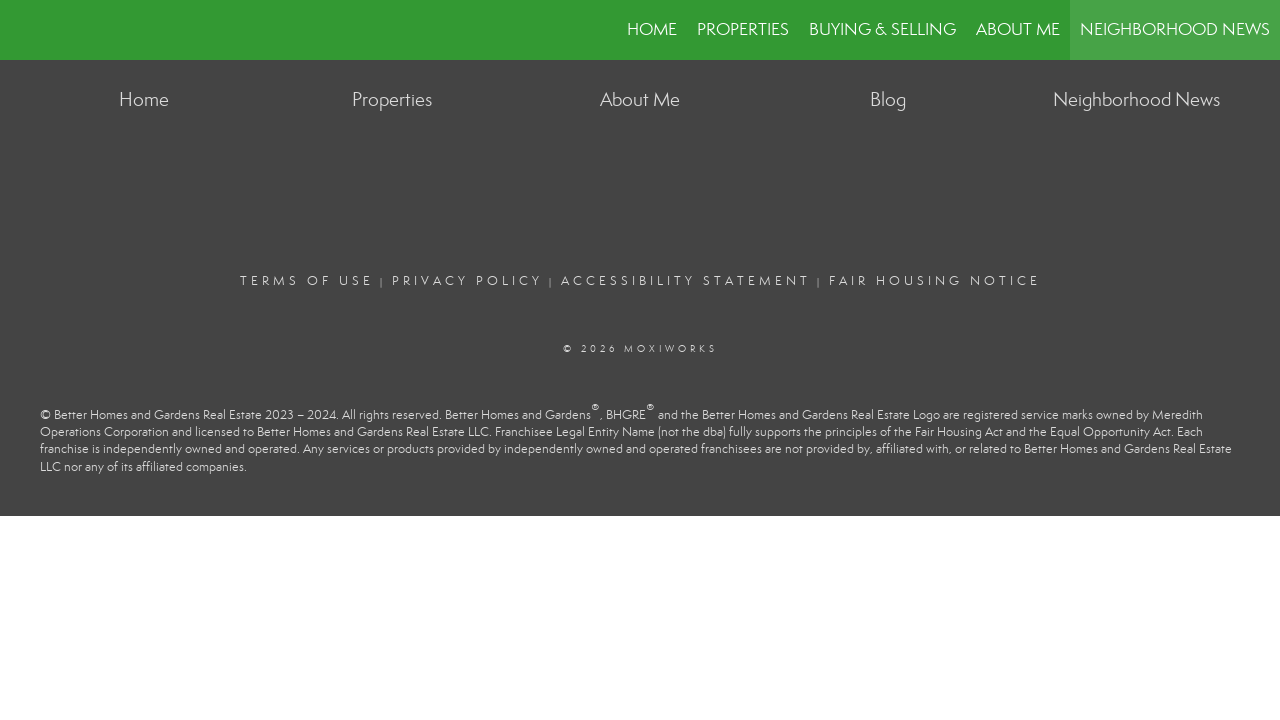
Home (652, 29)
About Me (1018, 29)
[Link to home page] (25, 30)
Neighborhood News (1175, 29)
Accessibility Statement (686, 281)
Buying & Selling (882, 29)
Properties (743, 29)
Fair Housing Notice (935, 281)
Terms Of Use (307, 281)
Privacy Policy (467, 281)
